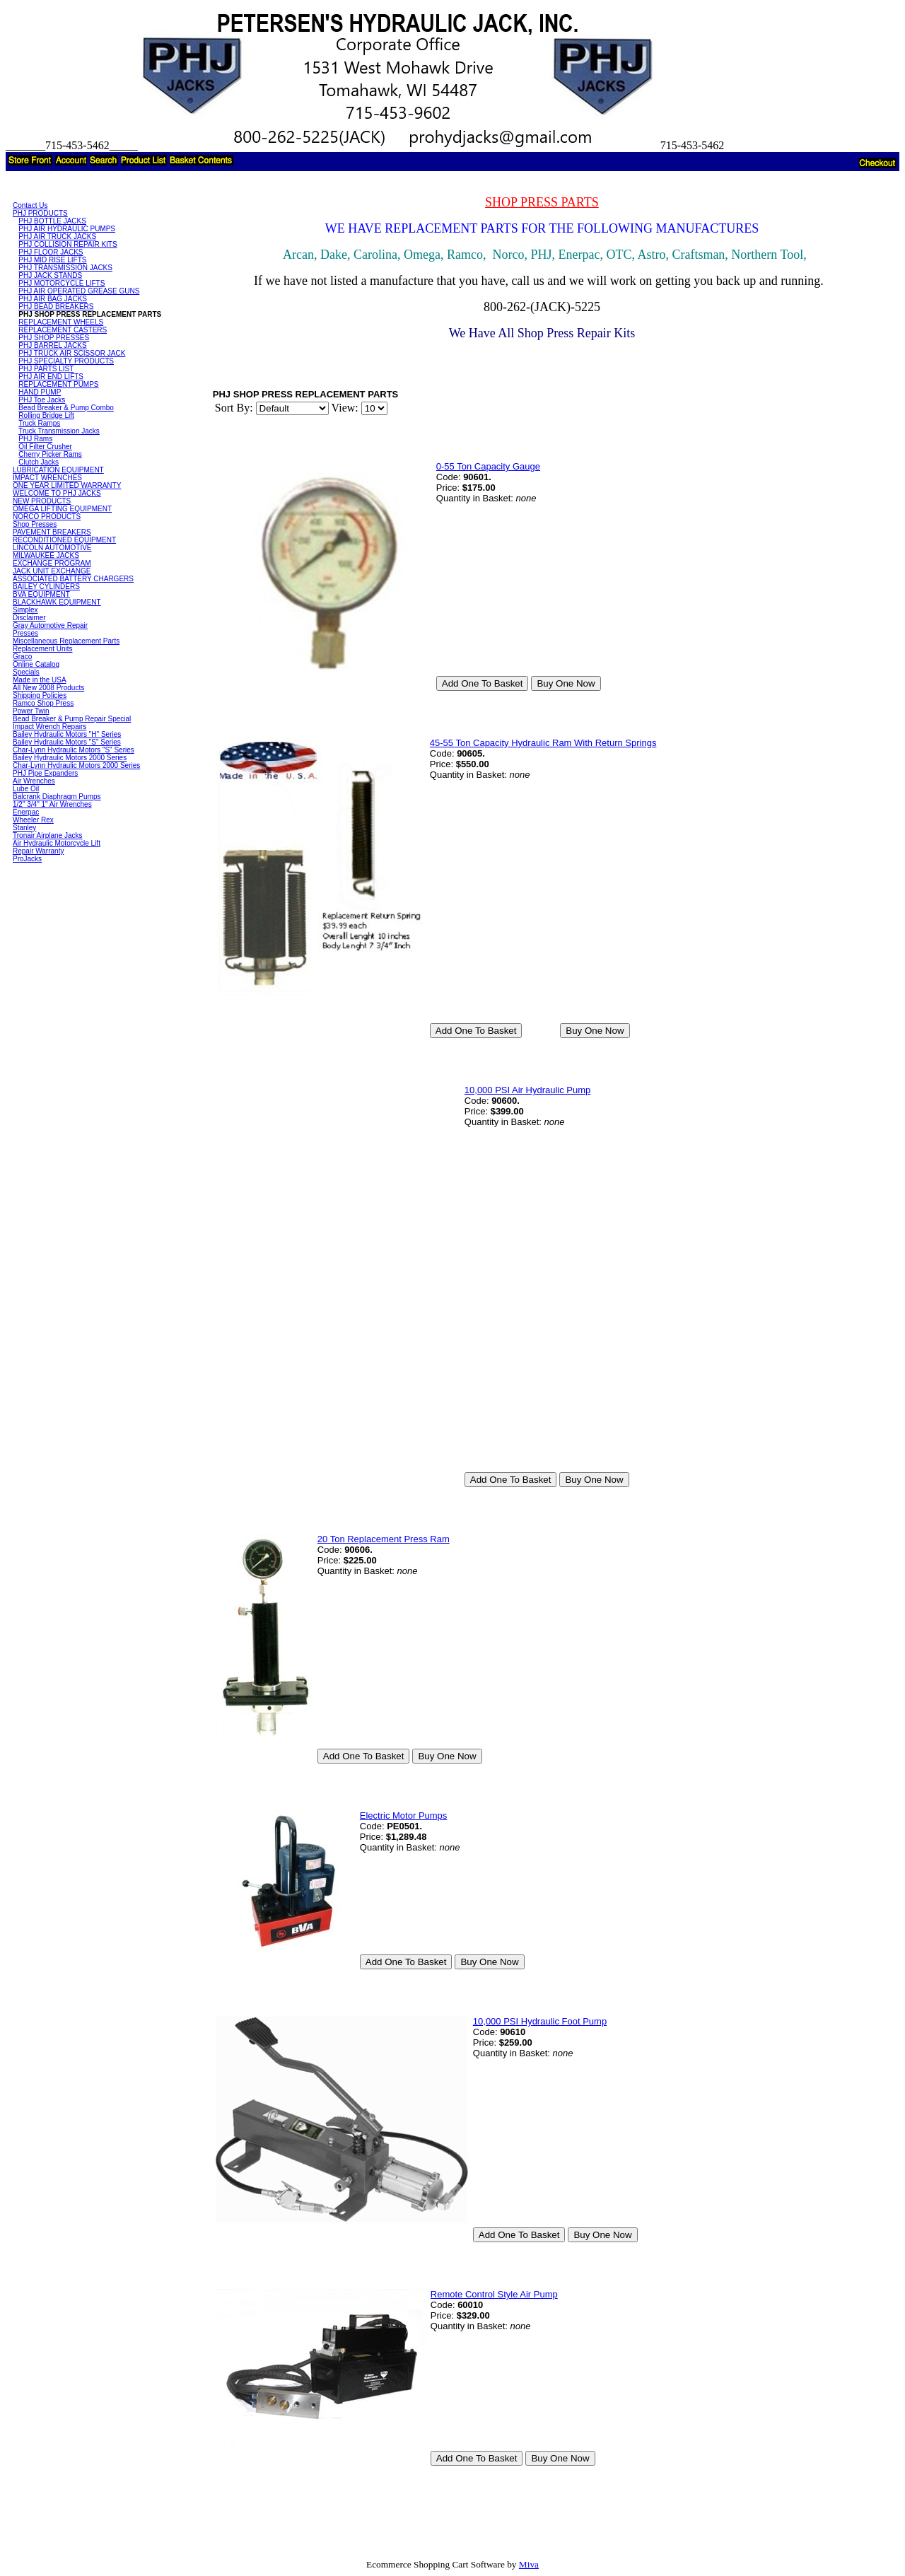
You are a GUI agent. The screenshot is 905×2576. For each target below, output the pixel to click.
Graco (22, 656)
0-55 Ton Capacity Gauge (488, 466)
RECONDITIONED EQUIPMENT (64, 540)
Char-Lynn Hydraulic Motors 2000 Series (76, 765)
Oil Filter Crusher (45, 446)
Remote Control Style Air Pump (494, 2294)
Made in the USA (39, 680)
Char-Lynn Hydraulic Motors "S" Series (73, 750)
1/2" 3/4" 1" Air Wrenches (52, 804)
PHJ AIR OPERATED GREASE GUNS (78, 291)
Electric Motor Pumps (404, 1815)
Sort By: (234, 408)
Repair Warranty (38, 851)
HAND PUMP (39, 392)
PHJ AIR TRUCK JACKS (57, 236)
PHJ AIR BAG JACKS (52, 299)
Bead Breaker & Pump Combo (66, 408)
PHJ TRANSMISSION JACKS (65, 268)
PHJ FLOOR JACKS (50, 252)
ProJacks (27, 859)
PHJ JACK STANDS (50, 275)
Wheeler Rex (33, 820)
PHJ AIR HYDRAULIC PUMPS (66, 229)
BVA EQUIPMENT (41, 594)
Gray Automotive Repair (50, 625)
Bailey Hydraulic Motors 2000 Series (70, 758)
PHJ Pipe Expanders (45, 773)
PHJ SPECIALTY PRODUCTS (66, 361)
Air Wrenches (34, 781)
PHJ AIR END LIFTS (50, 376)
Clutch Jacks (38, 462)
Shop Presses (35, 524)
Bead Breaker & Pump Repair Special (72, 719)
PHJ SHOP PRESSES (53, 338)
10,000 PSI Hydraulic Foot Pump (540, 2021)
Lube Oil (26, 789)
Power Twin (31, 711)
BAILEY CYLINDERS (46, 586)
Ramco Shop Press (43, 703)
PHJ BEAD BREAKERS (55, 306)
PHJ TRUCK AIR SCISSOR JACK (71, 353)
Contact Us (30, 205)
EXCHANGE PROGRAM (52, 563)
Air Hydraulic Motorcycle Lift (56, 843)
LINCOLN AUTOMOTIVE (52, 548)
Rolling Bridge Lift (46, 415)
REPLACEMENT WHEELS (60, 322)
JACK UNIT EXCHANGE (51, 571)
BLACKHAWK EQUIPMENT (57, 602)
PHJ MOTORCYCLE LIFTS (61, 283)
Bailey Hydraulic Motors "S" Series (67, 742)
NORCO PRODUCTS (47, 516)
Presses (25, 633)
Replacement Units (42, 649)
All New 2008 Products (48, 688)
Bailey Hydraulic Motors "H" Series (67, 734)
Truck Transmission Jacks (59, 431)
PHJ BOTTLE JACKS (52, 221)
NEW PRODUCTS (42, 501)
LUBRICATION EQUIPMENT (58, 470)
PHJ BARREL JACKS (52, 345)
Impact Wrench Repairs (49, 726)
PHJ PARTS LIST (46, 369)
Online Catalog (36, 664)
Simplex (25, 610)
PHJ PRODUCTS (40, 213)
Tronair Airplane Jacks (48, 835)
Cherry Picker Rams (49, 454)
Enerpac (26, 812)
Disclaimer (29, 618)
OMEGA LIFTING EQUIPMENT (62, 509)
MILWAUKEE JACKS (46, 555)
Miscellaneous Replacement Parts (66, 641)
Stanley (24, 828)
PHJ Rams (35, 439)
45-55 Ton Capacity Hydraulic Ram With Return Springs (543, 743)
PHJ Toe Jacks (41, 400)
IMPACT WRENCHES (47, 478)
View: (345, 408)
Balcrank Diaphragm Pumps (57, 796)
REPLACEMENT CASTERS (62, 330)
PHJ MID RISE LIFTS (52, 260)
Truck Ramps (39, 423)
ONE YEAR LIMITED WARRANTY (67, 485)
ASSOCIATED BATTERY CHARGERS (73, 579)
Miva (529, 2564)
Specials (26, 672)
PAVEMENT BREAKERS (52, 532)
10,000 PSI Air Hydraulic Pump (527, 1090)
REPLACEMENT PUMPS (58, 384)
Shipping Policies (39, 695)
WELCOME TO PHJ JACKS (57, 493)
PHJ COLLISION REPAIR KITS (67, 244)
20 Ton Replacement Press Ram (383, 1539)
